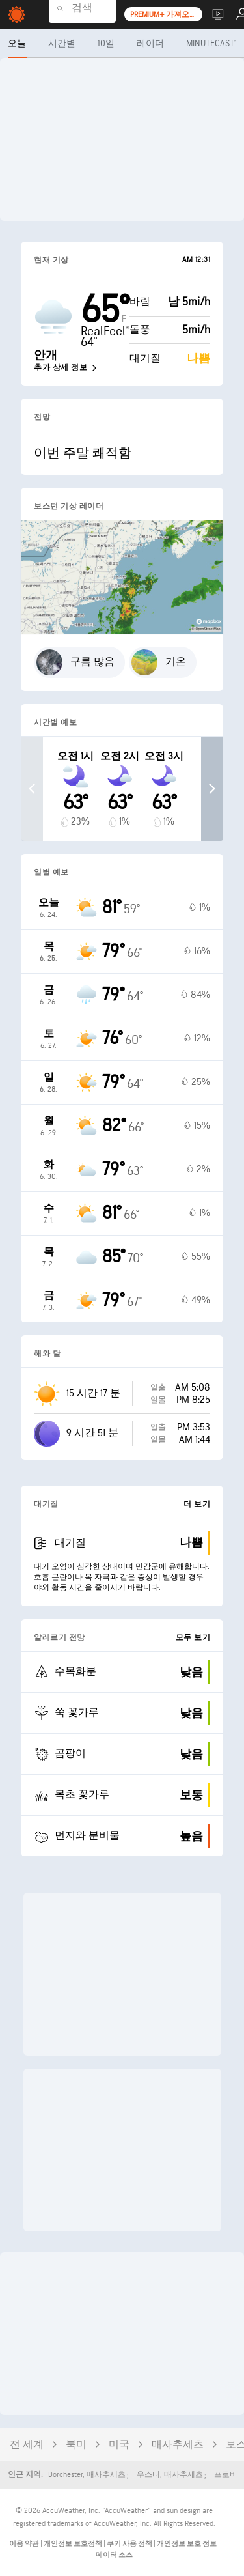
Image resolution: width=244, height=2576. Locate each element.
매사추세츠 (178, 2445)
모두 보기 (193, 1638)
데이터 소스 (114, 2555)
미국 (119, 2445)
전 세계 (27, 2445)
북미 (76, 2445)
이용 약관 (24, 2544)
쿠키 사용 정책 (130, 2544)
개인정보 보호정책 (73, 2544)
